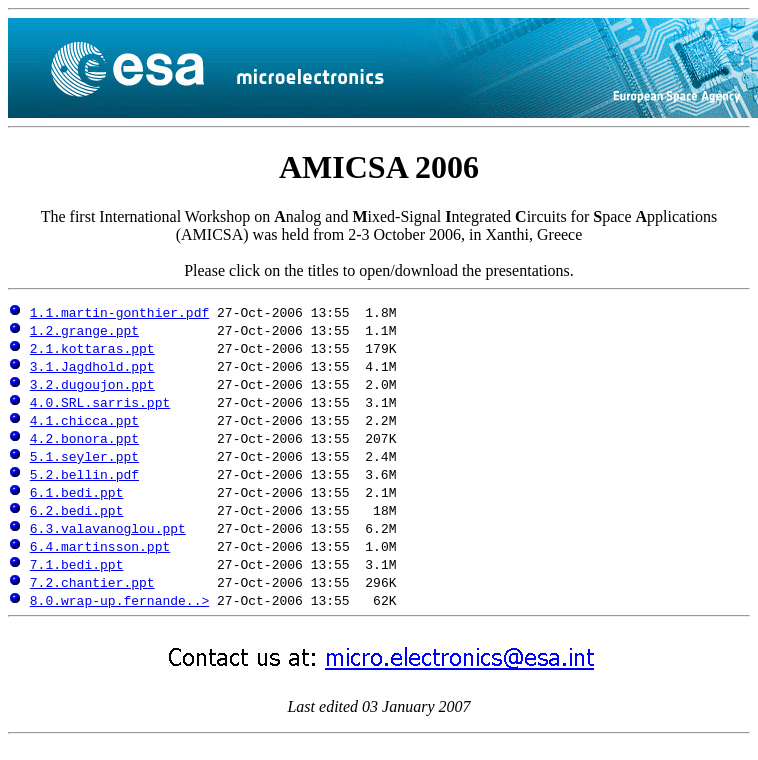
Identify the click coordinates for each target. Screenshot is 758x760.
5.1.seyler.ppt (84, 456)
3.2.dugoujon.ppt (92, 384)
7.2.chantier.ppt (92, 582)
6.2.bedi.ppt (77, 510)
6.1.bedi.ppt (77, 492)
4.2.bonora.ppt (84, 438)
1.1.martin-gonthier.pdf (119, 312)
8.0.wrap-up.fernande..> (119, 600)
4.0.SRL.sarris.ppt (100, 402)
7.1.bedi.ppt (77, 564)
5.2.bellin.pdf (84, 474)
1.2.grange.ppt (84, 330)
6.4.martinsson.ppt (100, 546)
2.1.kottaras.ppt (92, 348)
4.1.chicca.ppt (84, 420)
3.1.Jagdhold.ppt (92, 366)
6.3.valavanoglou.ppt (108, 528)
